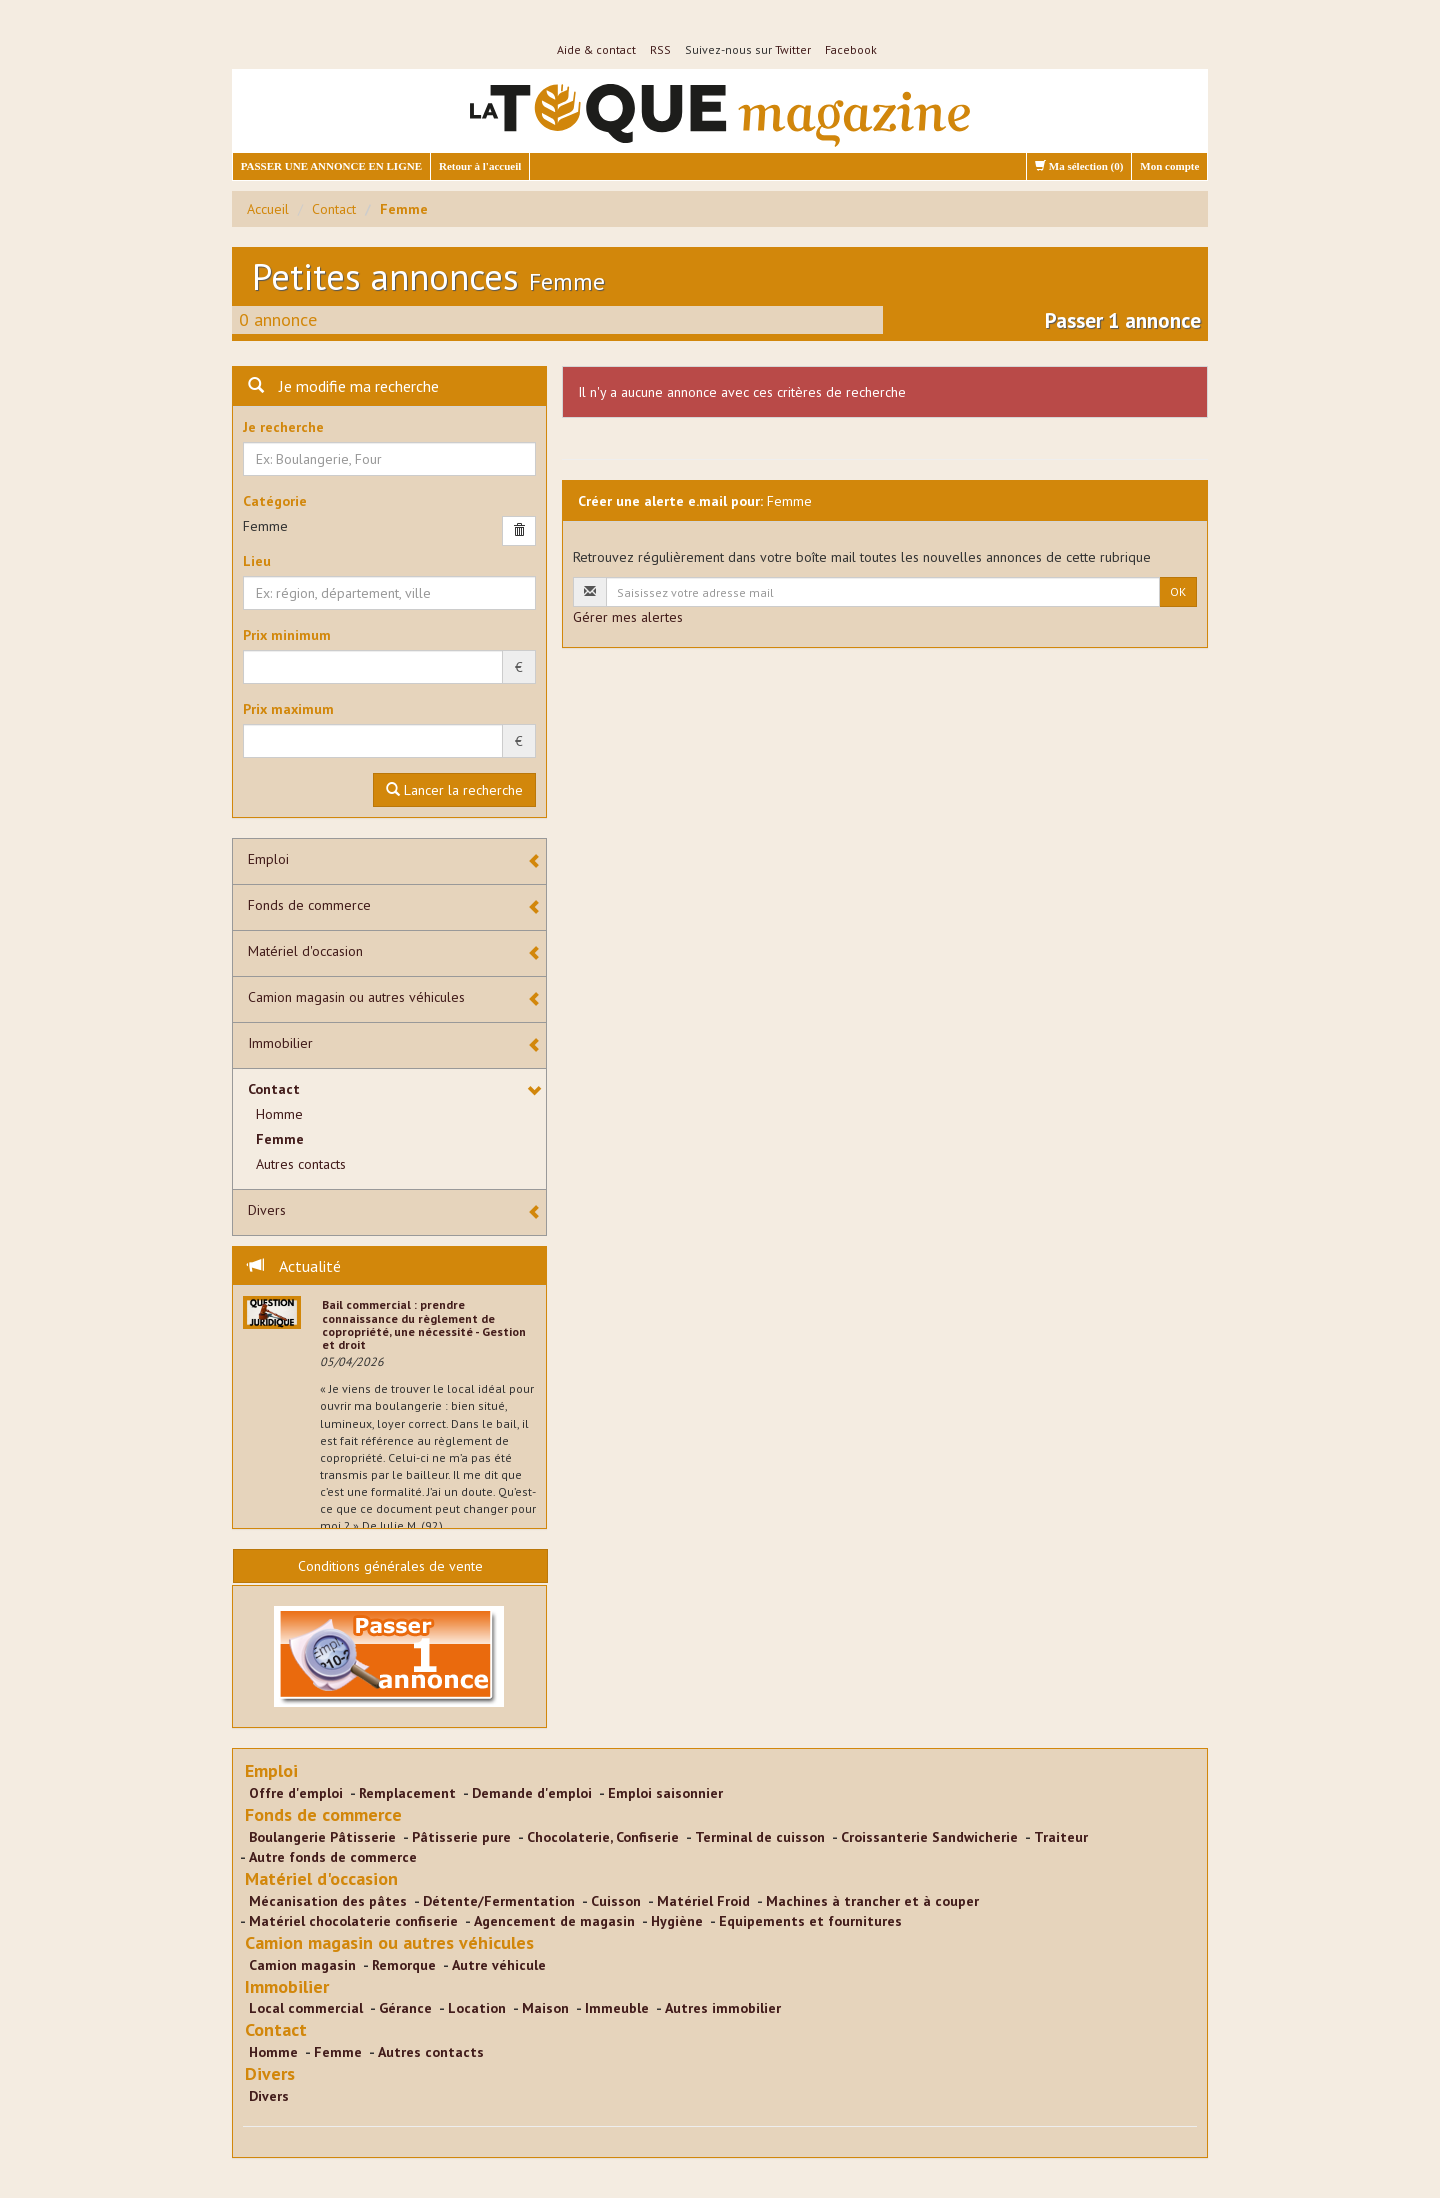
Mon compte (1169, 166)
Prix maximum (288, 709)
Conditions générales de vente (390, 1566)
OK (1178, 591)
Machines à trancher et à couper (872, 1901)
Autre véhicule (499, 1965)
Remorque (404, 1965)
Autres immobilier (723, 2008)
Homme (279, 1114)
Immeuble (617, 2008)
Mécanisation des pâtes (328, 1901)
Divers (267, 1210)
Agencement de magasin (554, 1921)
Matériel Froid (703, 1901)
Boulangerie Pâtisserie (322, 1837)
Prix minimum (287, 635)
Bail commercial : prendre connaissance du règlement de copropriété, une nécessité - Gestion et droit (424, 1324)
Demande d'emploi (532, 1793)
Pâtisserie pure (461, 1837)
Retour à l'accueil (480, 166)
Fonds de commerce (309, 905)
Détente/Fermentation (499, 1901)
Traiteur (1061, 1837)
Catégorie (275, 501)
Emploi (268, 859)
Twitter (793, 49)
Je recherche (283, 427)
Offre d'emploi (296, 1793)
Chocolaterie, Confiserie (603, 1837)
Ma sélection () (1079, 166)
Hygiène (677, 1921)
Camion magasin (302, 1965)
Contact (334, 209)
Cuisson (616, 1901)
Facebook (851, 49)
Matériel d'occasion (305, 951)
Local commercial (306, 2008)
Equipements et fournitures (810, 1921)
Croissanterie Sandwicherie (929, 1837)
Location (477, 2008)
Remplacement (407, 1793)
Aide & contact (596, 49)
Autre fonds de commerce (333, 1857)
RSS (660, 49)
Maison (545, 2008)
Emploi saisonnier (665, 1793)
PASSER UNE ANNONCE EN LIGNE (331, 166)
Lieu (257, 561)
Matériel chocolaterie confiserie (353, 1921)
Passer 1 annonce (1123, 320)
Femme (280, 1139)
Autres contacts (301, 1164)
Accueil (268, 209)
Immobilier (280, 1043)
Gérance (405, 2008)
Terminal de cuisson (760, 1837)
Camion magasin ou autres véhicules (356, 997)
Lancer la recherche (454, 790)
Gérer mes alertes (628, 617)
